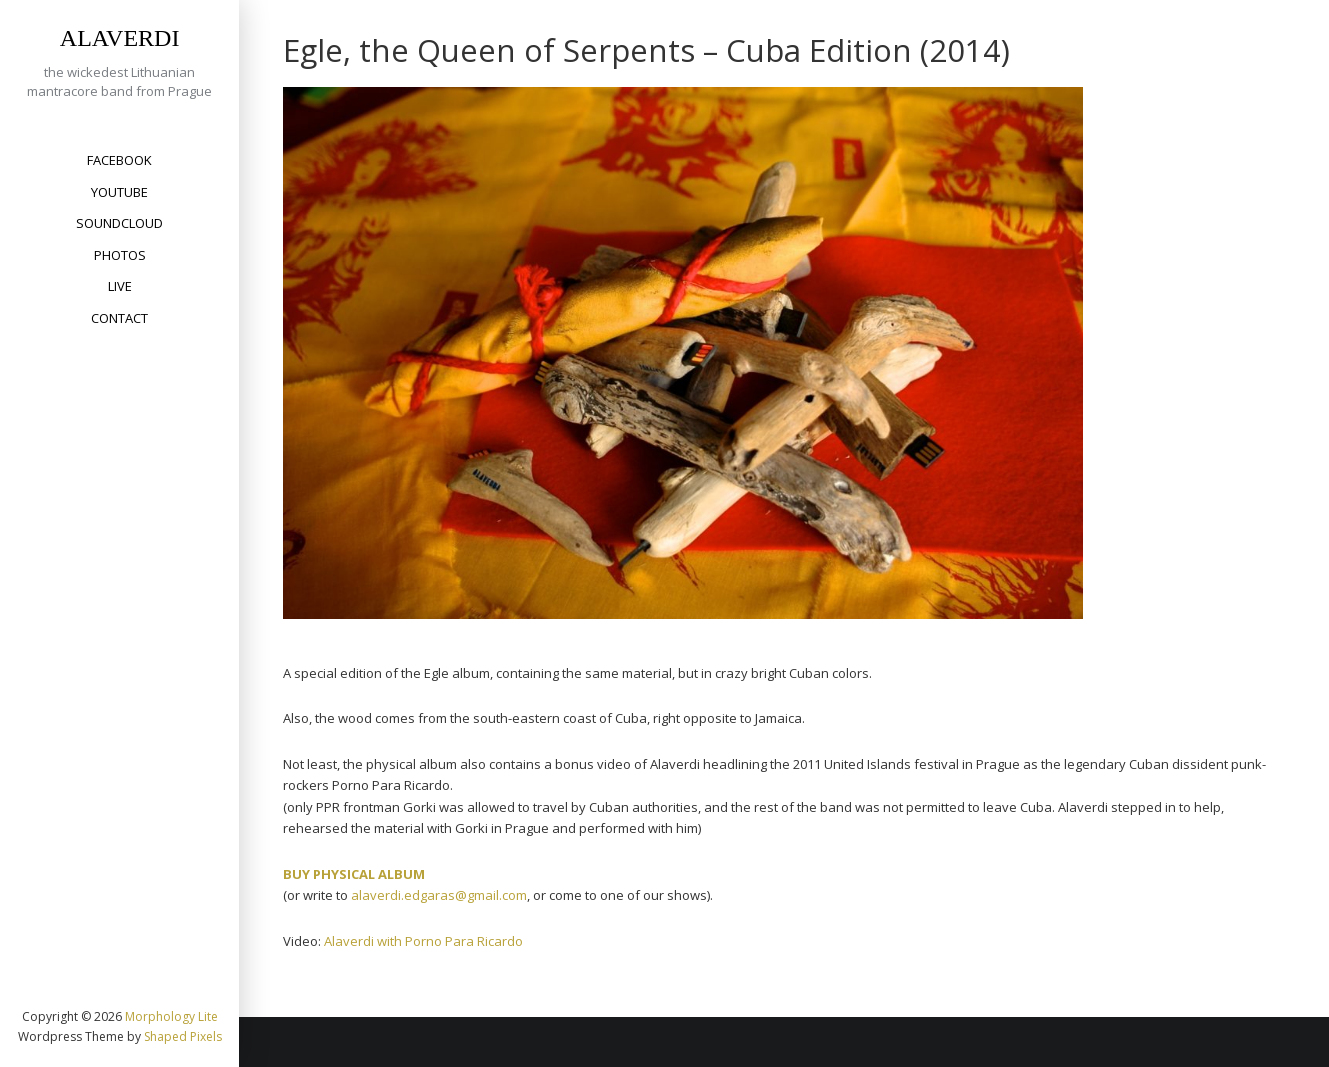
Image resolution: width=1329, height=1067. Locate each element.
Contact (119, 318)
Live (120, 286)
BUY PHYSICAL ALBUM (354, 874)
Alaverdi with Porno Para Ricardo (423, 941)
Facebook (119, 160)
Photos (120, 255)
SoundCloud (119, 223)
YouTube (119, 192)
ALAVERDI (120, 38)
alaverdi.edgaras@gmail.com (439, 895)
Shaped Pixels (183, 1036)
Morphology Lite (171, 1016)
